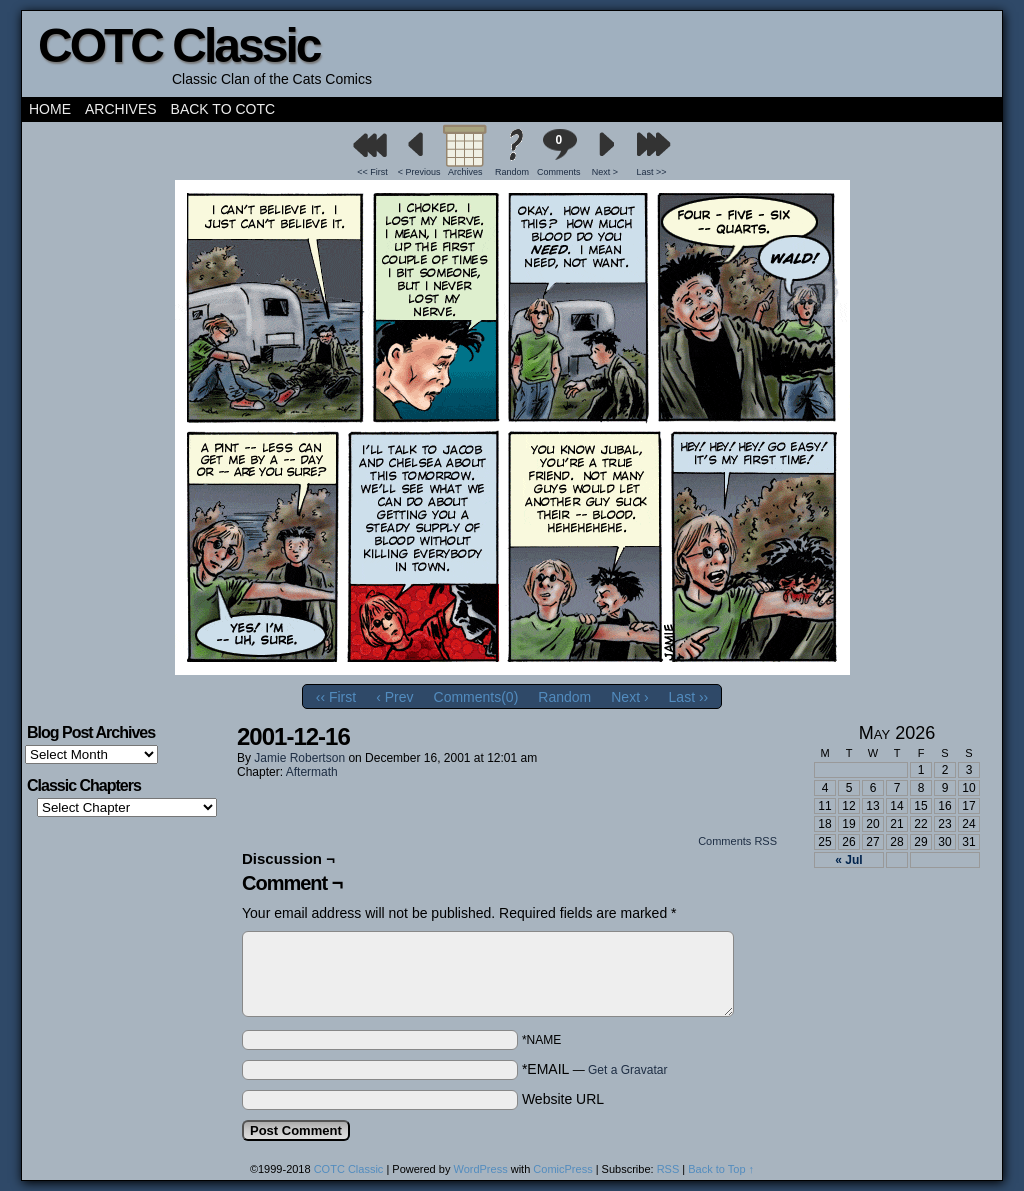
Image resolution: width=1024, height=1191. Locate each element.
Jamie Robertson (299, 758)
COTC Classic (178, 45)
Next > (605, 172)
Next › (629, 697)
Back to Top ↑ (721, 1169)
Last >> (652, 172)
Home (50, 109)
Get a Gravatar (627, 1070)
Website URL (563, 1099)
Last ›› (689, 697)
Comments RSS (737, 841)
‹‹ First (336, 697)
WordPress (480, 1169)
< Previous (419, 172)
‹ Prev (394, 697)
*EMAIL (595, 1069)
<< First (372, 172)
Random (512, 172)
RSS (668, 1169)
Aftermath (312, 772)
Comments (559, 152)
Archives (121, 109)
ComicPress (562, 1169)
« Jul (848, 860)
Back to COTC (223, 109)
